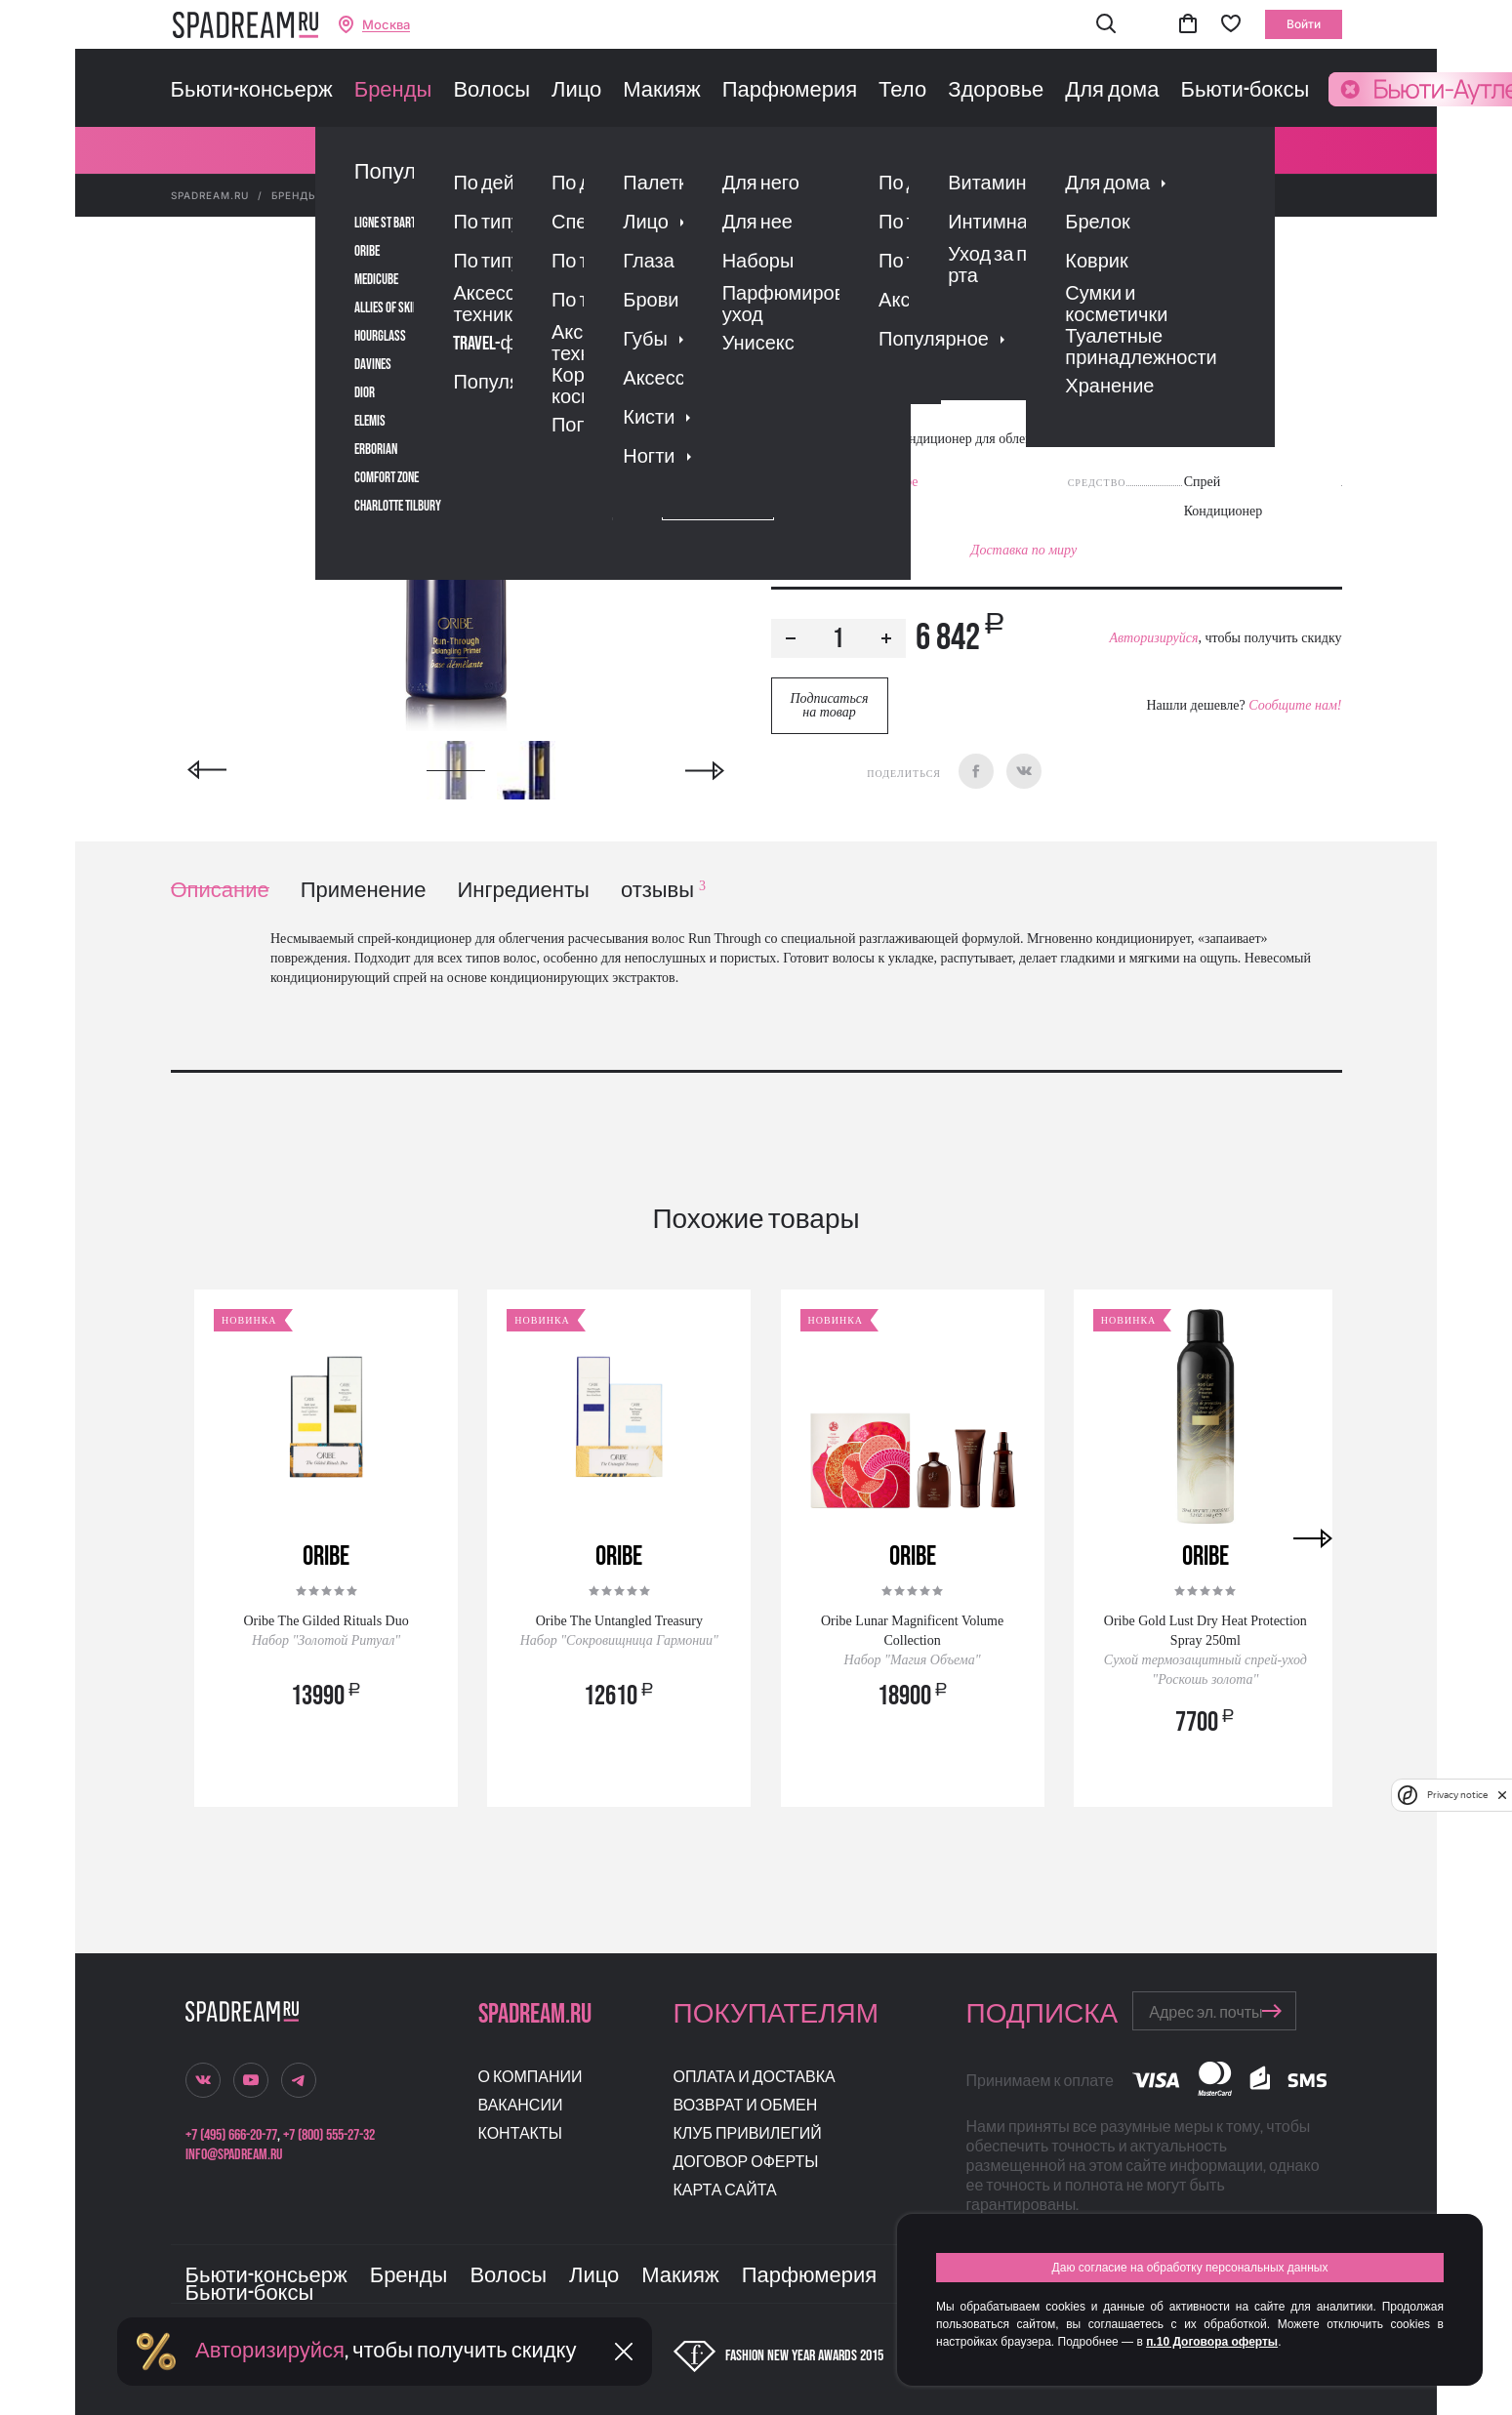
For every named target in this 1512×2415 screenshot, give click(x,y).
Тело (902, 91)
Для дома (1112, 91)
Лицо (576, 91)
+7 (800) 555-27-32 (329, 2135)
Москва (386, 25)
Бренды (393, 91)
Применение (364, 891)
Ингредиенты (524, 891)
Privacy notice (1457, 1794)
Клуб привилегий (748, 2134)
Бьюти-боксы (1244, 91)
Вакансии (520, 2106)
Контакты (520, 2134)
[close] (1502, 1795)
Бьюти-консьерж (252, 91)
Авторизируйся (1153, 638)
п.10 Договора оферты (1212, 2342)
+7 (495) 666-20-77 (231, 2135)
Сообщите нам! (1294, 705)
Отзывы (882, 402)
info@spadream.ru (233, 2155)
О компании (530, 2077)
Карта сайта (725, 2191)
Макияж (661, 91)
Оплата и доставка (755, 2077)
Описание (220, 891)
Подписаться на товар (829, 705)
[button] (1106, 25)
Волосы (491, 91)
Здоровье (995, 91)
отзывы (663, 891)
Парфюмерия (789, 91)
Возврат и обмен (746, 2106)
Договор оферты (746, 2162)
